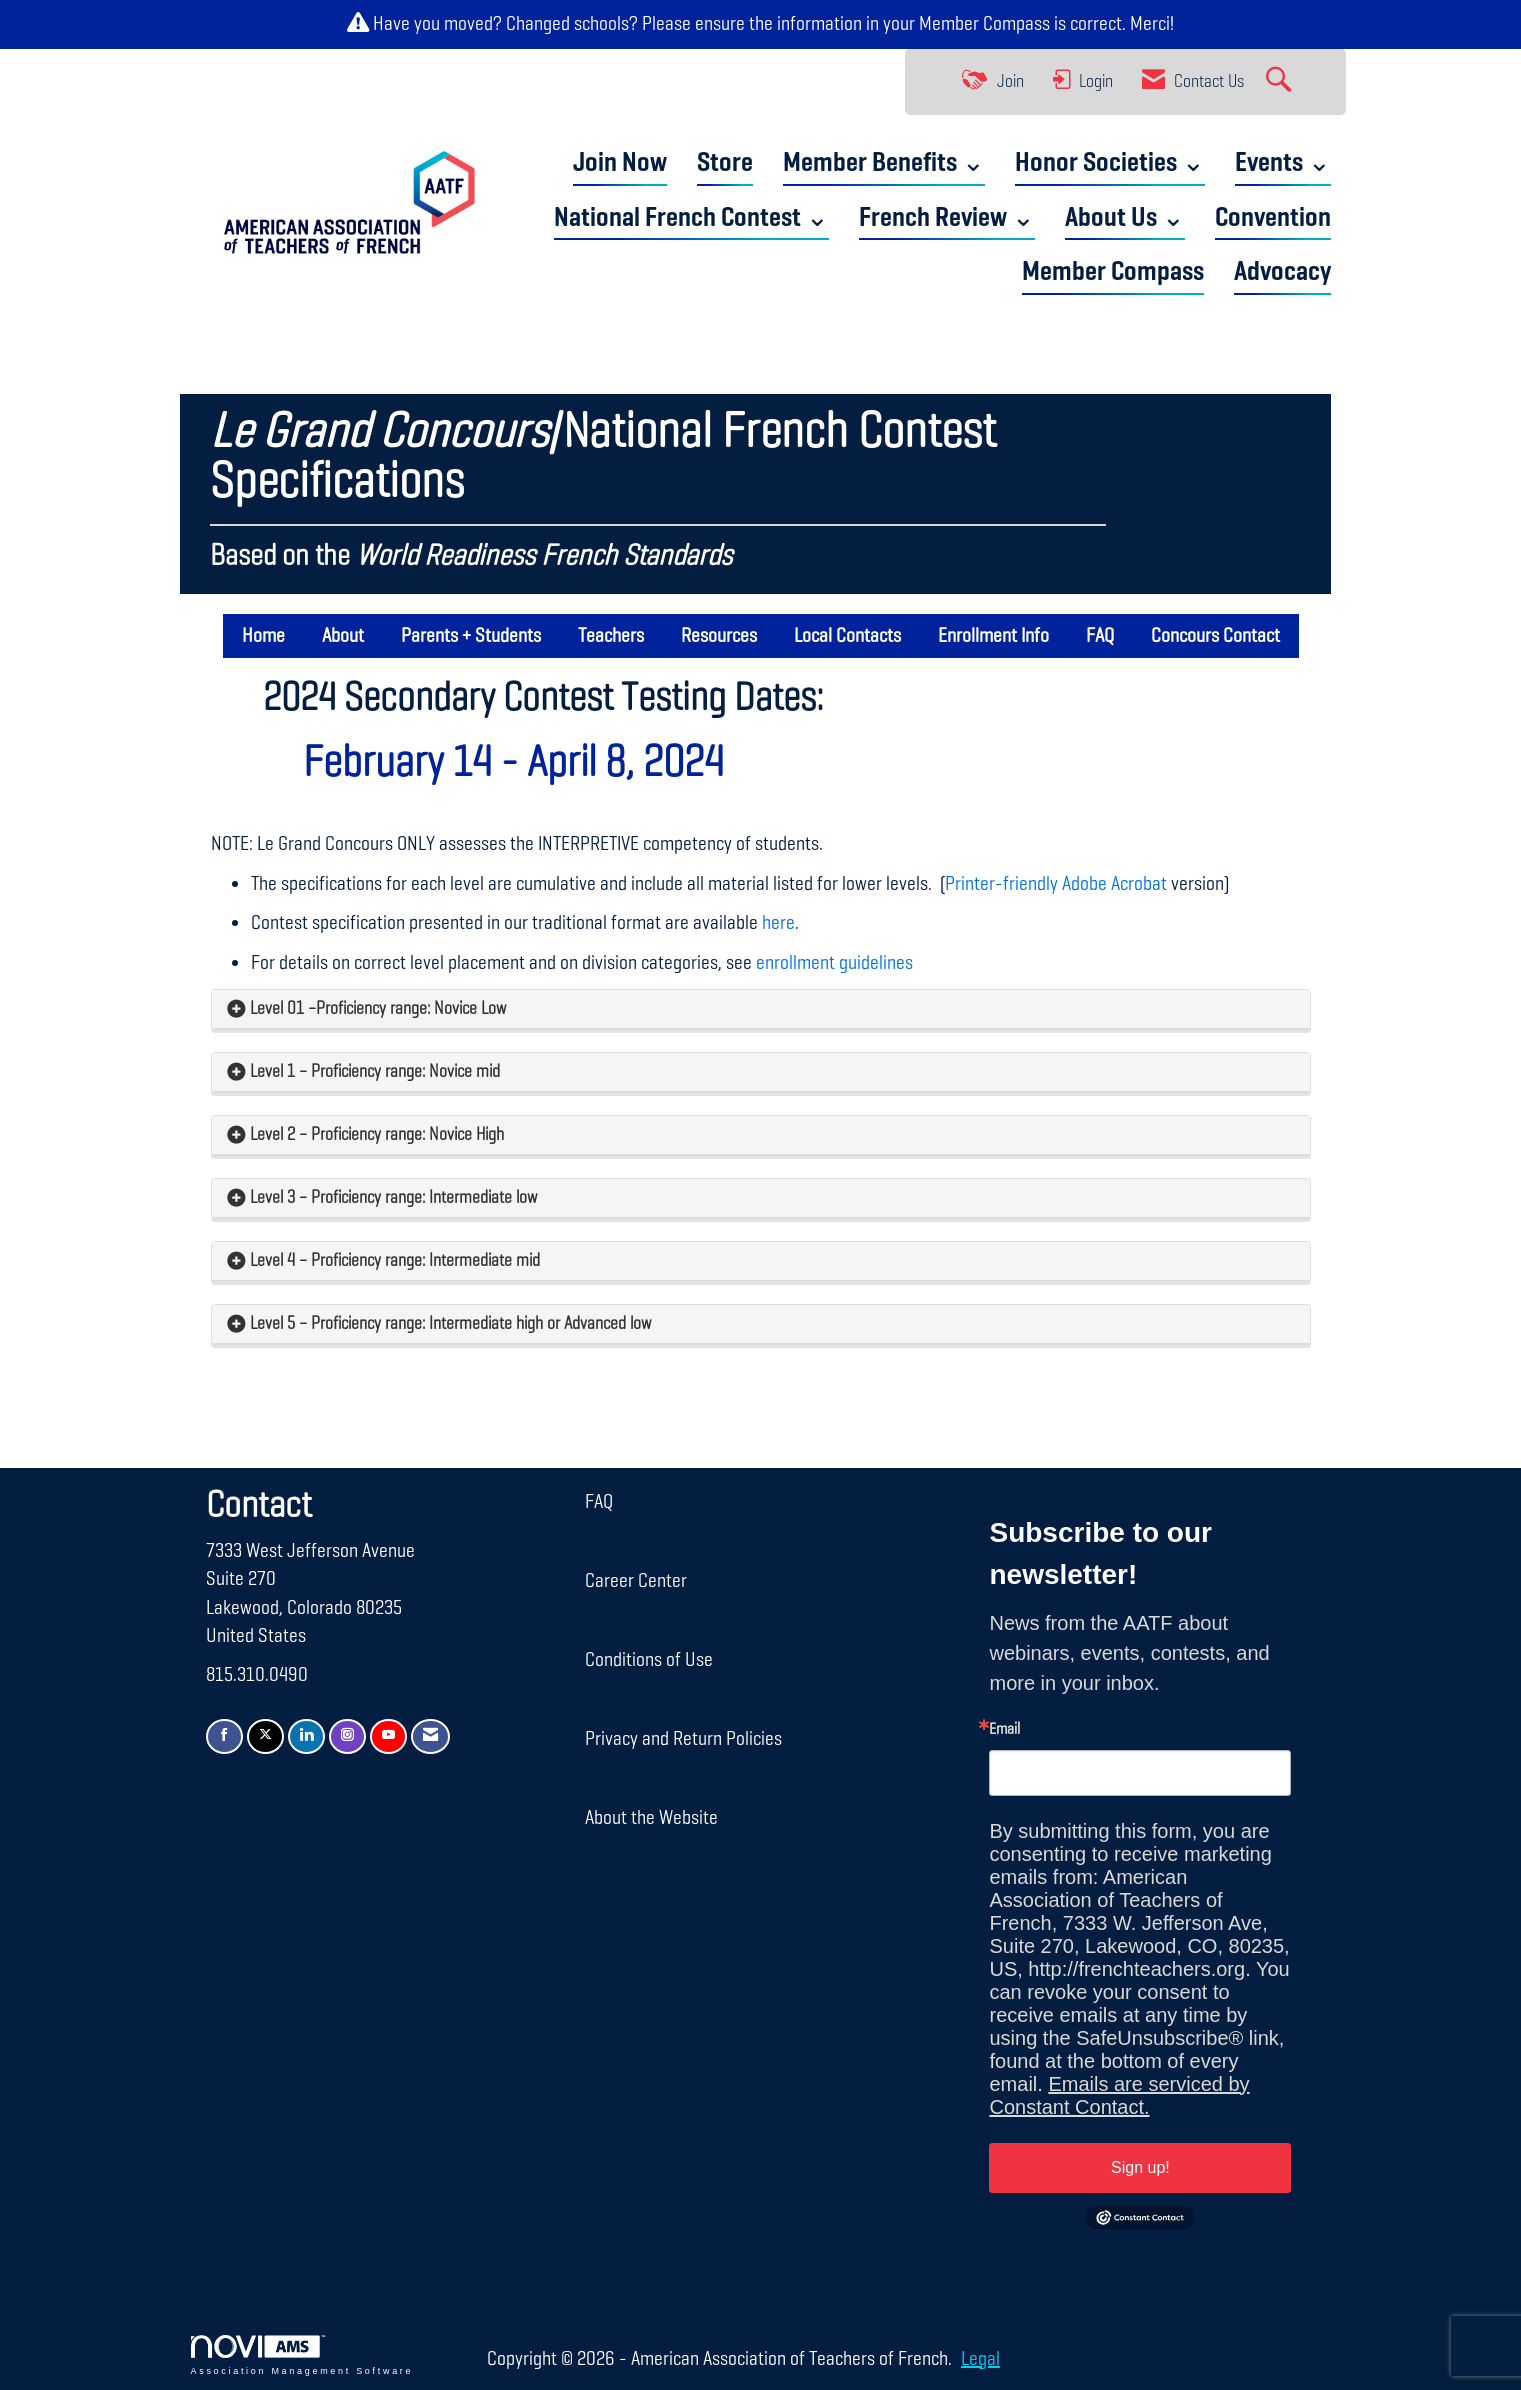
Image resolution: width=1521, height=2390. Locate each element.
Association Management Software (302, 2355)
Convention (1273, 218)
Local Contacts (847, 636)
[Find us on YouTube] (388, 1736)
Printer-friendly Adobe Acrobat (1056, 884)
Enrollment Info (993, 636)
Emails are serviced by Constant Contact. (1119, 2095)
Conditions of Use (649, 1660)
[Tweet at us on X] (265, 1736)
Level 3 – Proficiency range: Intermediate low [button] (393, 1198)
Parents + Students (471, 636)
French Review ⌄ (947, 218)
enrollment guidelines (834, 963)
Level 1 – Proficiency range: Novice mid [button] (375, 1072)
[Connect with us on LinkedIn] (306, 1736)
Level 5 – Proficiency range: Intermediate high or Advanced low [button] (450, 1324)
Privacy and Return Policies (683, 1739)
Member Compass (984, 24)
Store (725, 163)
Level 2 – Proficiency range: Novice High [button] (377, 1135)
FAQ (1100, 636)
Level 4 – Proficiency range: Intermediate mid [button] (395, 1261)
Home (263, 636)
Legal (980, 2359)
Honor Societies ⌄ (1110, 163)
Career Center (636, 1581)
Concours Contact (1215, 636)
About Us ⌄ (1125, 218)
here (778, 923)
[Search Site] (1281, 82)
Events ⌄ (1283, 163)
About (343, 636)
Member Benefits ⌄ (884, 163)
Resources (719, 636)
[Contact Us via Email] (430, 1736)
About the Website (651, 1818)
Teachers (611, 636)
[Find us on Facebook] (224, 1736)
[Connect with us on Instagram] (347, 1736)
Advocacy (1282, 272)
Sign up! (1140, 2167)
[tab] (761, 1009)
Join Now (620, 163)
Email (1004, 1730)
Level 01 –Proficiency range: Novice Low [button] (378, 1009)
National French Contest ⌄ (691, 218)
